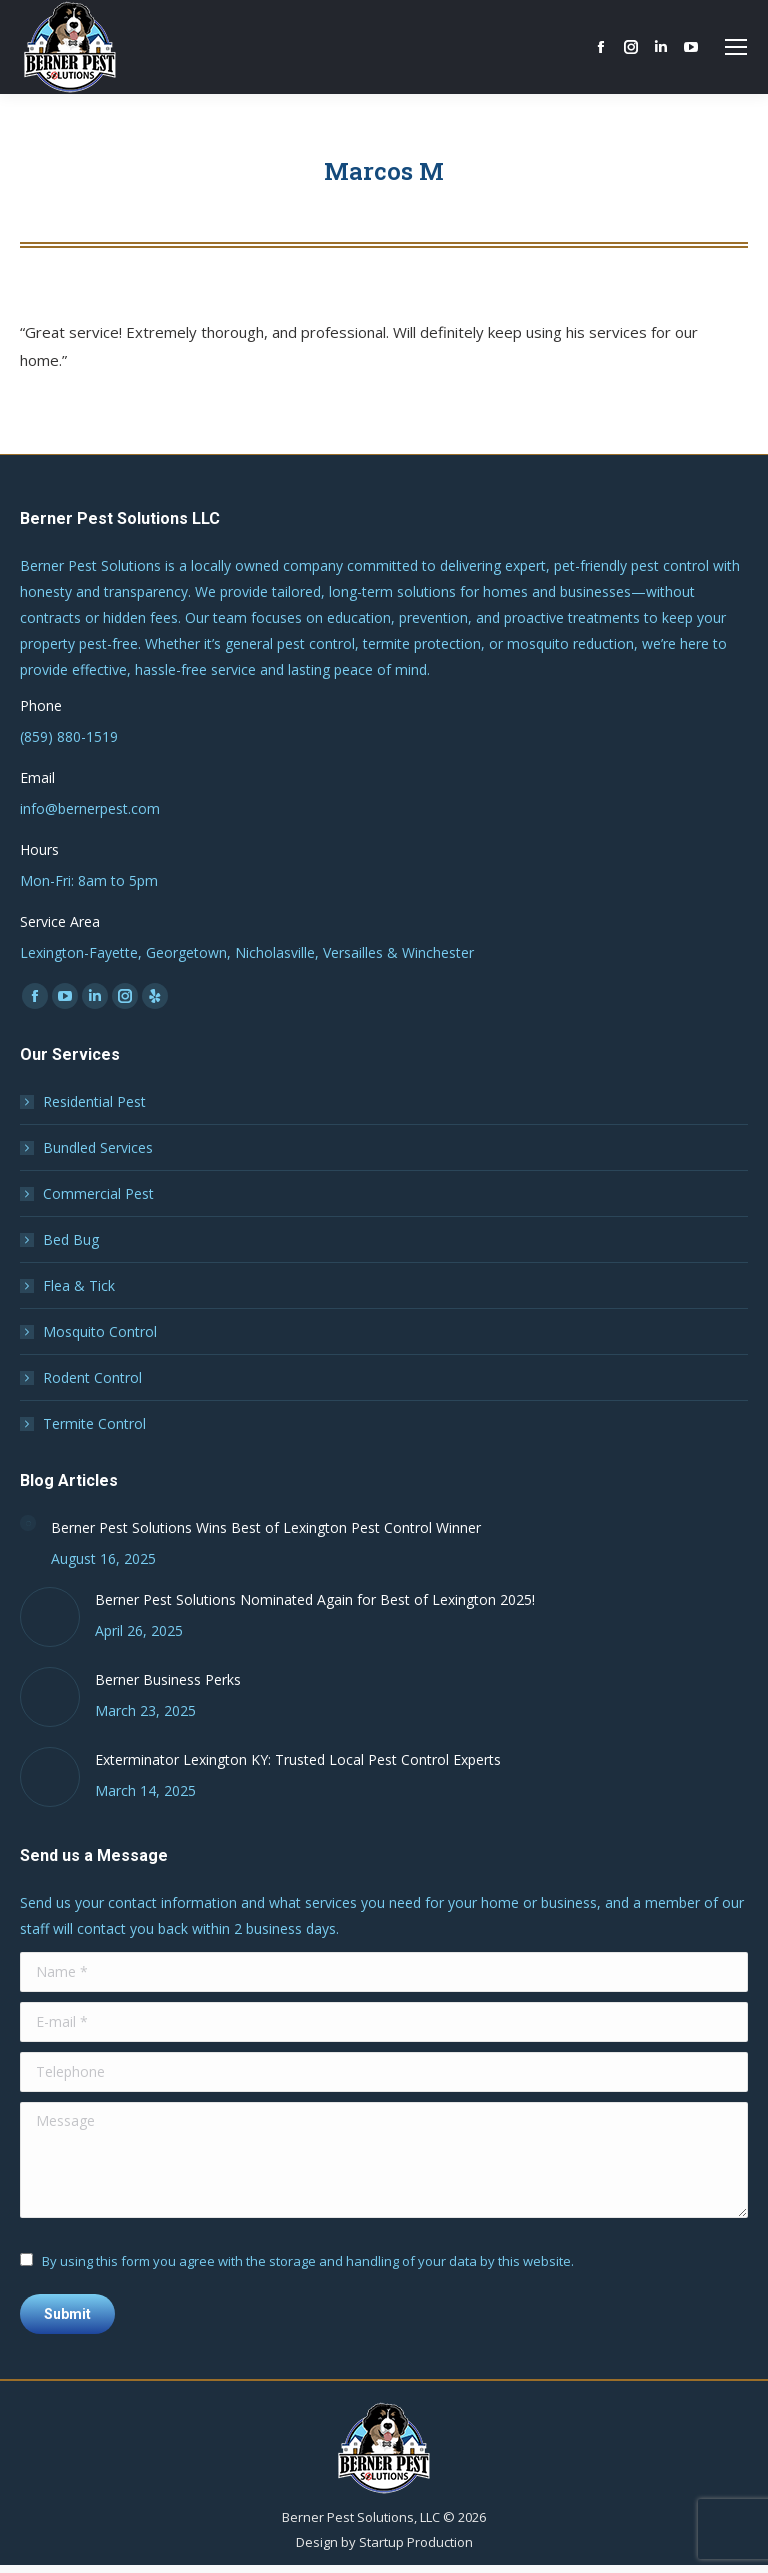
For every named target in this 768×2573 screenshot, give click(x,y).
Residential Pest (94, 1101)
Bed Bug (71, 1239)
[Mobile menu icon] (736, 47)
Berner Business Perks (168, 1679)
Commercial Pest (98, 1193)
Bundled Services (98, 1147)
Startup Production (416, 2542)
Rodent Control (92, 1377)
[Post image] (28, 1523)
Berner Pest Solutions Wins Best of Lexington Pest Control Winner (266, 1527)
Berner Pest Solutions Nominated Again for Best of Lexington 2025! (315, 1599)
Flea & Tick (79, 1285)
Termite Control (94, 1423)
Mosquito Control (100, 1331)
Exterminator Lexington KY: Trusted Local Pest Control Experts (298, 1759)
